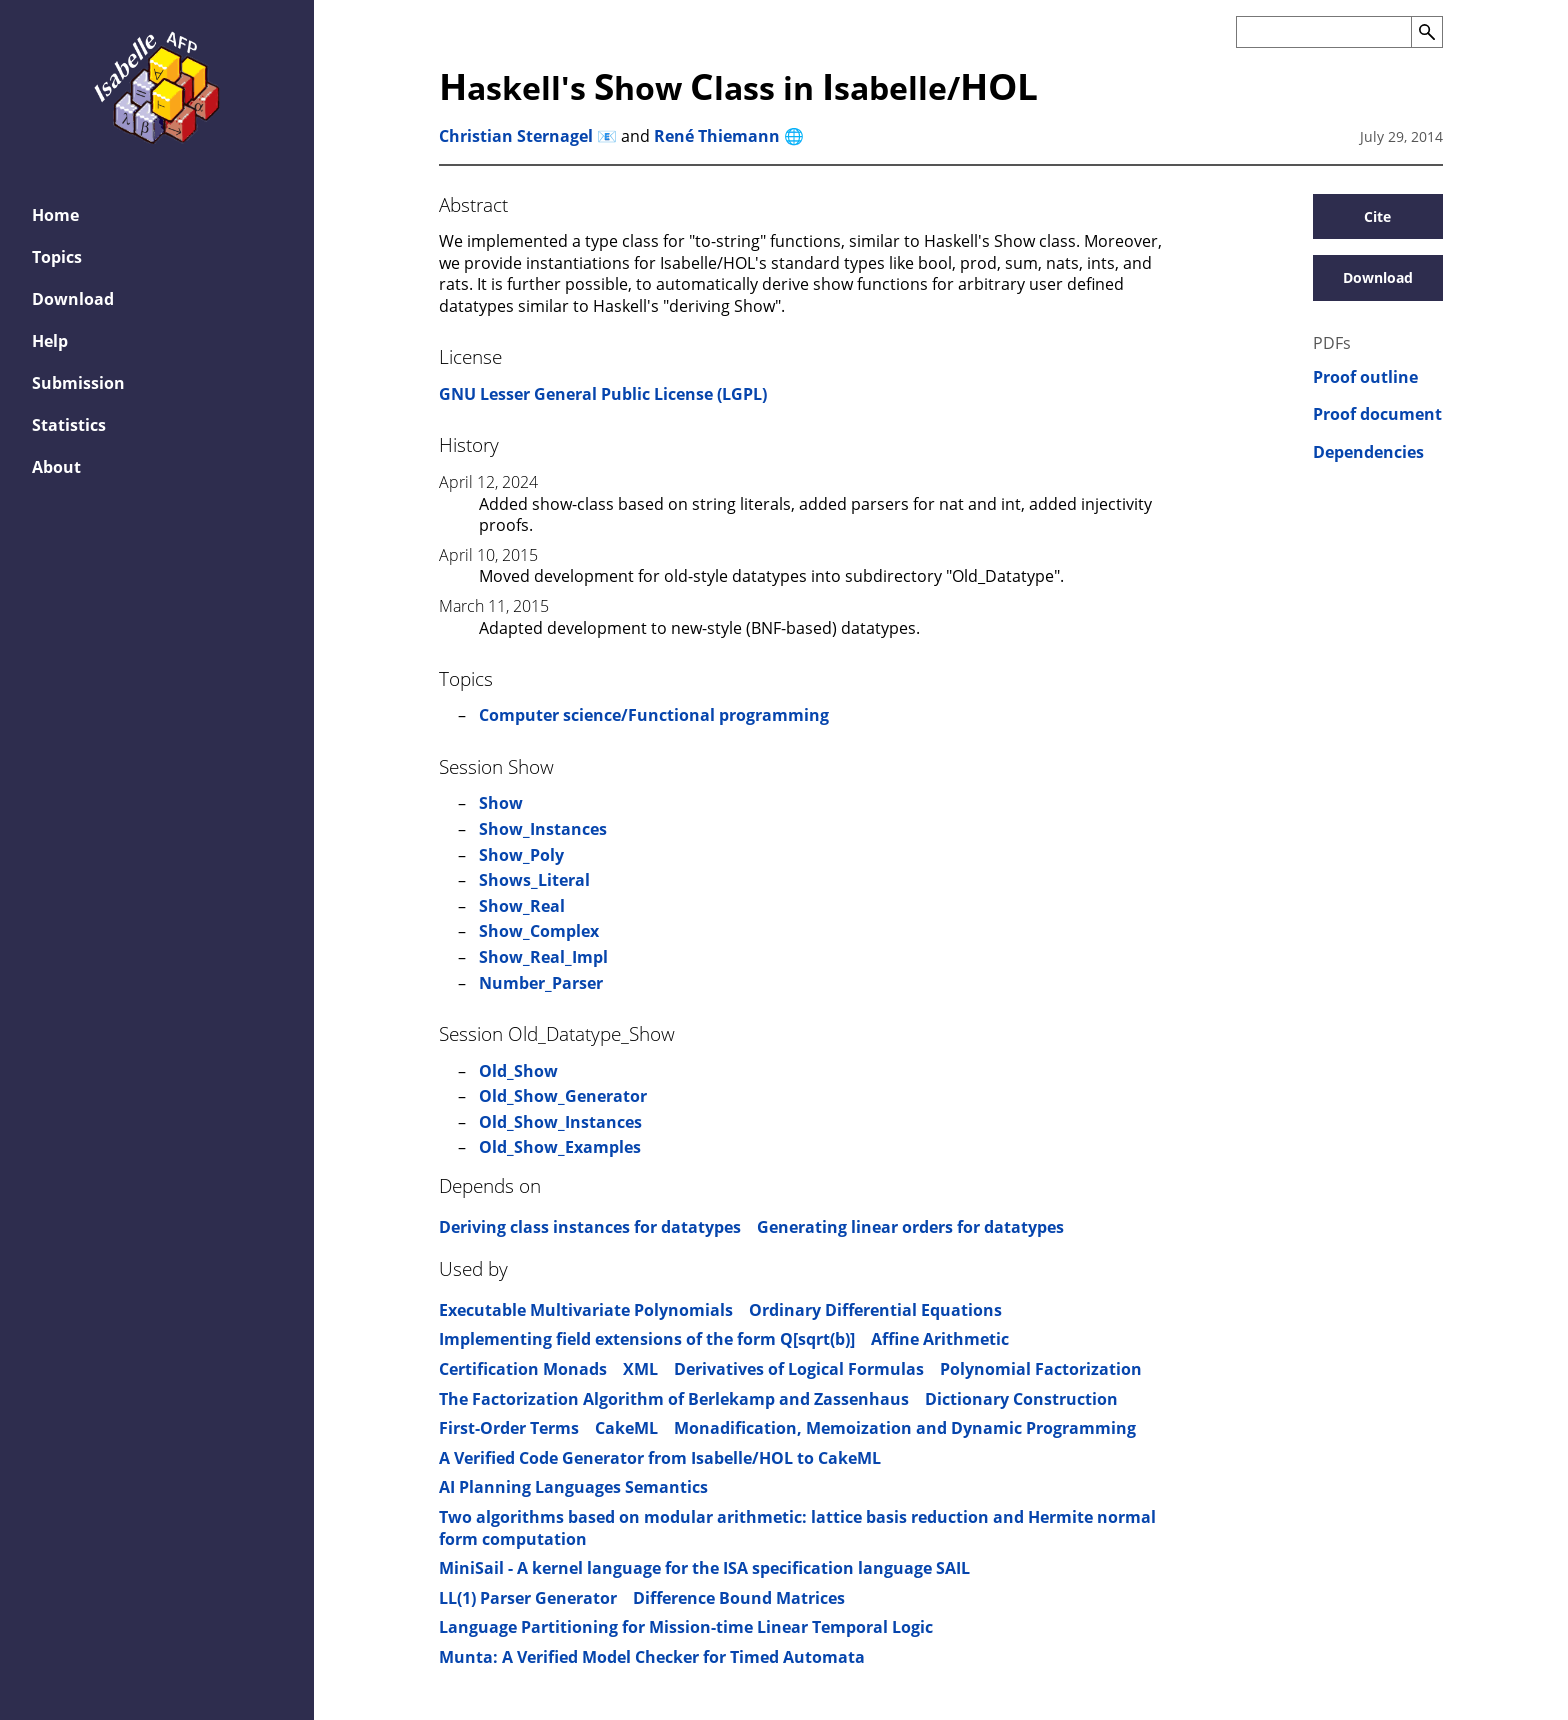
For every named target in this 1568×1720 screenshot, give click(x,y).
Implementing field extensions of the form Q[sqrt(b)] (647, 1339)
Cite (1377, 216)
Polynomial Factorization (1041, 1369)
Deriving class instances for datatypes (590, 1227)
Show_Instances (543, 829)
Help (50, 341)
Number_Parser (541, 983)
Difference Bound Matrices (739, 1598)
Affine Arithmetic (940, 1339)
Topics (57, 257)
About (56, 467)
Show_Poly (521, 855)
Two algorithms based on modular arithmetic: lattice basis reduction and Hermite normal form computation (797, 1528)
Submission (78, 383)
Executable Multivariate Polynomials (586, 1310)
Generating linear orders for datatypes (910, 1227)
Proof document (1377, 414)
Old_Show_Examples (560, 1147)
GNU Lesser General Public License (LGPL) (603, 394)
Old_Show (518, 1071)
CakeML (626, 1428)
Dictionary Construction (1021, 1399)
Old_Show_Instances (560, 1122)
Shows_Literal (534, 880)
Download (73, 299)
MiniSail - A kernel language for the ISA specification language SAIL (704, 1568)
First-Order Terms (509, 1428)
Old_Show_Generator (563, 1096)
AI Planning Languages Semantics (573, 1487)
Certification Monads (523, 1369)
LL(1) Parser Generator (528, 1598)
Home (55, 215)
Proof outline (1365, 377)
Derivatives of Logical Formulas (799, 1369)
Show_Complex (539, 931)
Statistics (69, 425)
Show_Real (522, 906)
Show (501, 803)
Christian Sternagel (516, 136)
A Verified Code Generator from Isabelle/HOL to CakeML (660, 1458)
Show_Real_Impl (543, 957)
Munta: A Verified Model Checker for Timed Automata (652, 1657)
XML (640, 1369)
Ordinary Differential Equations (875, 1310)
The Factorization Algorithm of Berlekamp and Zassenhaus (674, 1399)
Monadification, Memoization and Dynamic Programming (905, 1428)
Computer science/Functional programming (654, 715)
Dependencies (1368, 452)
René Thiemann (717, 136)
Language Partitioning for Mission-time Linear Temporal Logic (686, 1627)
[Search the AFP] (1323, 32)
